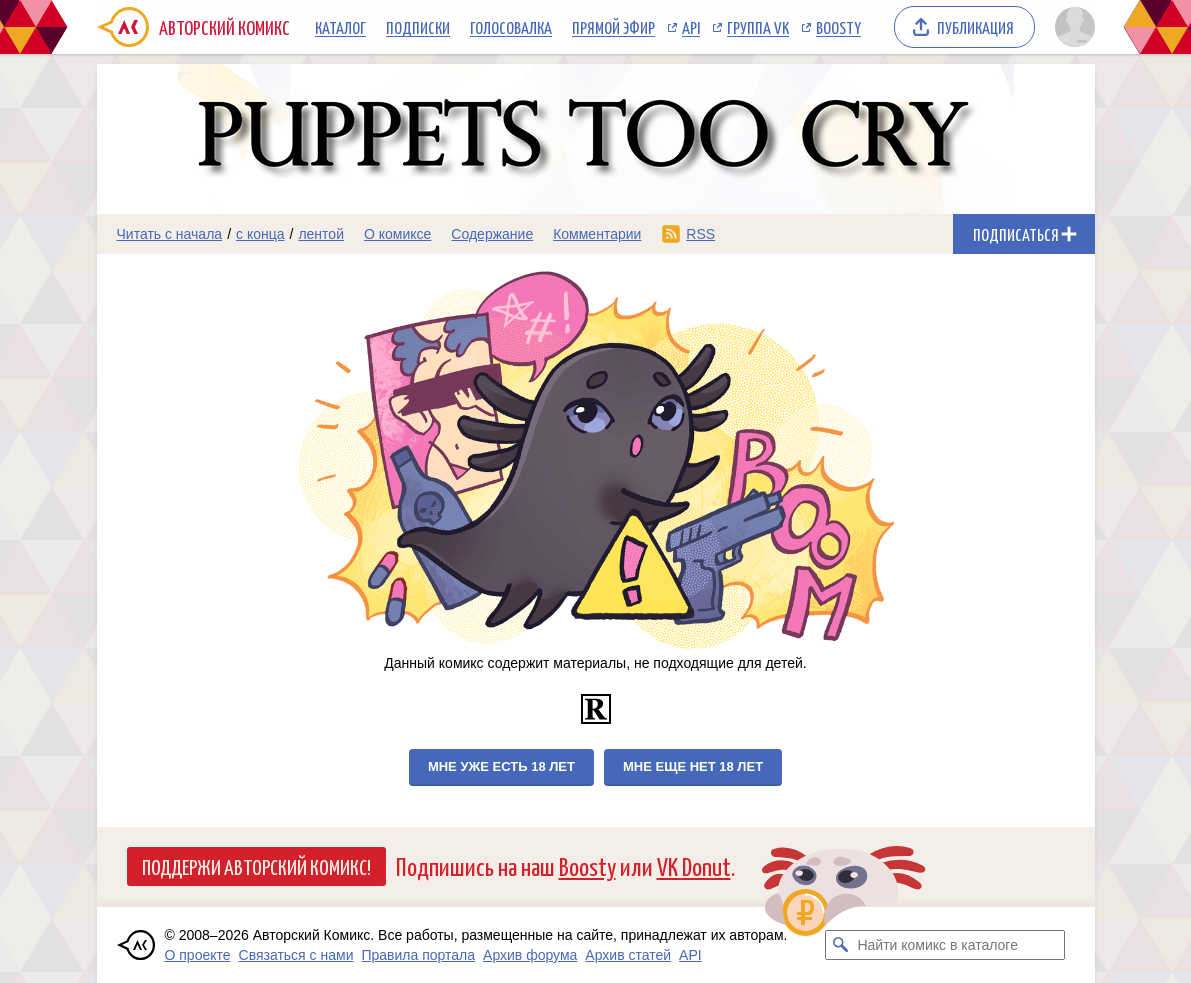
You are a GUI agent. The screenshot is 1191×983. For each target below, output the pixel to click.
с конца (260, 234)
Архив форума (530, 955)
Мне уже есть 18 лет (501, 766)
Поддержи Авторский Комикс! (256, 866)
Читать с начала (170, 234)
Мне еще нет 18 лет (693, 766)
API (691, 27)
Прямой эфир (613, 27)
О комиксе (397, 234)
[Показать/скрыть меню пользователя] (1071, 27)
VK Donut (694, 865)
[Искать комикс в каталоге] (840, 945)
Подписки (418, 27)
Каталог (340, 27)
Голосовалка (511, 27)
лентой (321, 234)
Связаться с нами (296, 955)
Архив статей (628, 955)
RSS (700, 234)
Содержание (492, 234)
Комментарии (597, 234)
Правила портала (418, 955)
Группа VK (758, 27)
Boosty (838, 27)
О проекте (198, 955)
